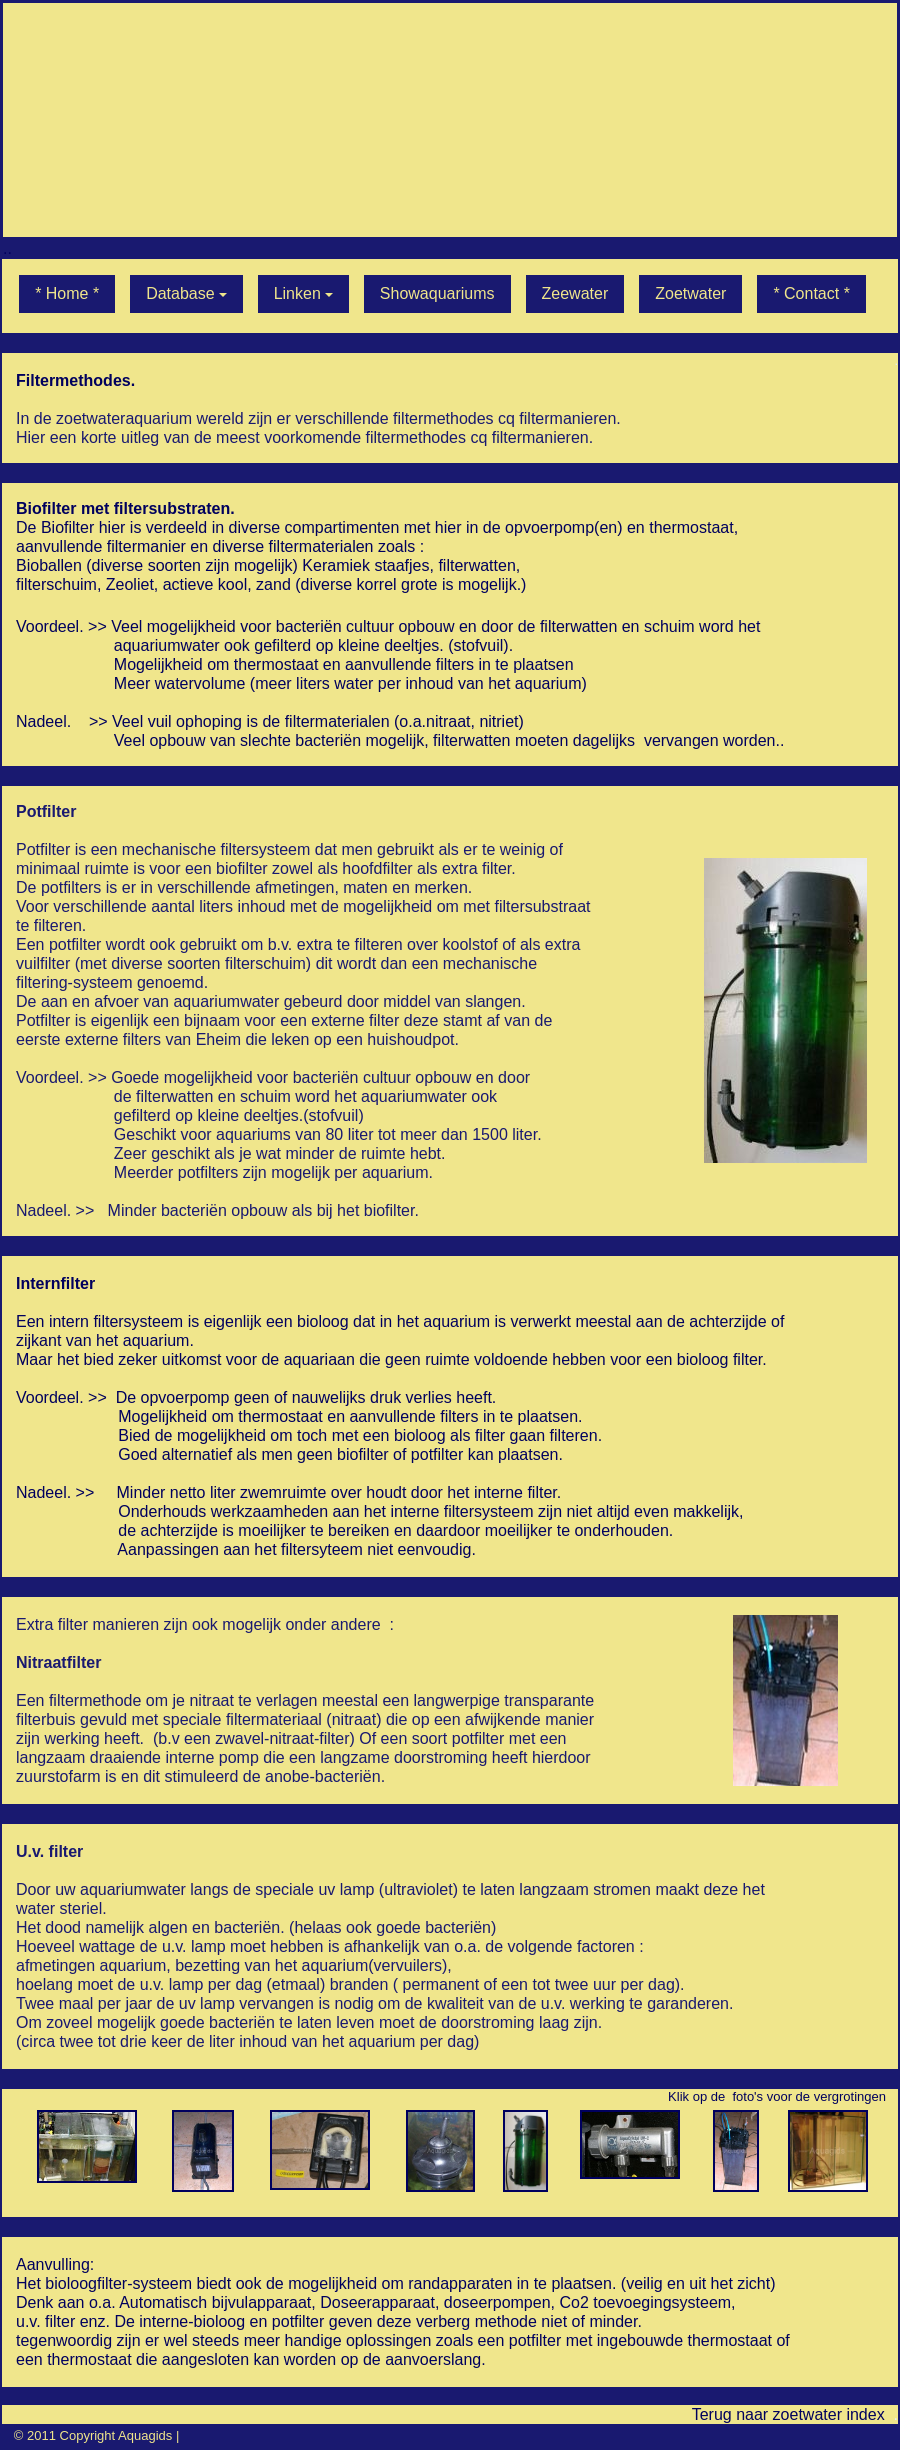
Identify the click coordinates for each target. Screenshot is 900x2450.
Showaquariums (437, 293)
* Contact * (811, 293)
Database (186, 293)
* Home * (67, 293)
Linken (303, 293)
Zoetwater (690, 293)
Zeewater (575, 293)
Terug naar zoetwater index (788, 2414)
